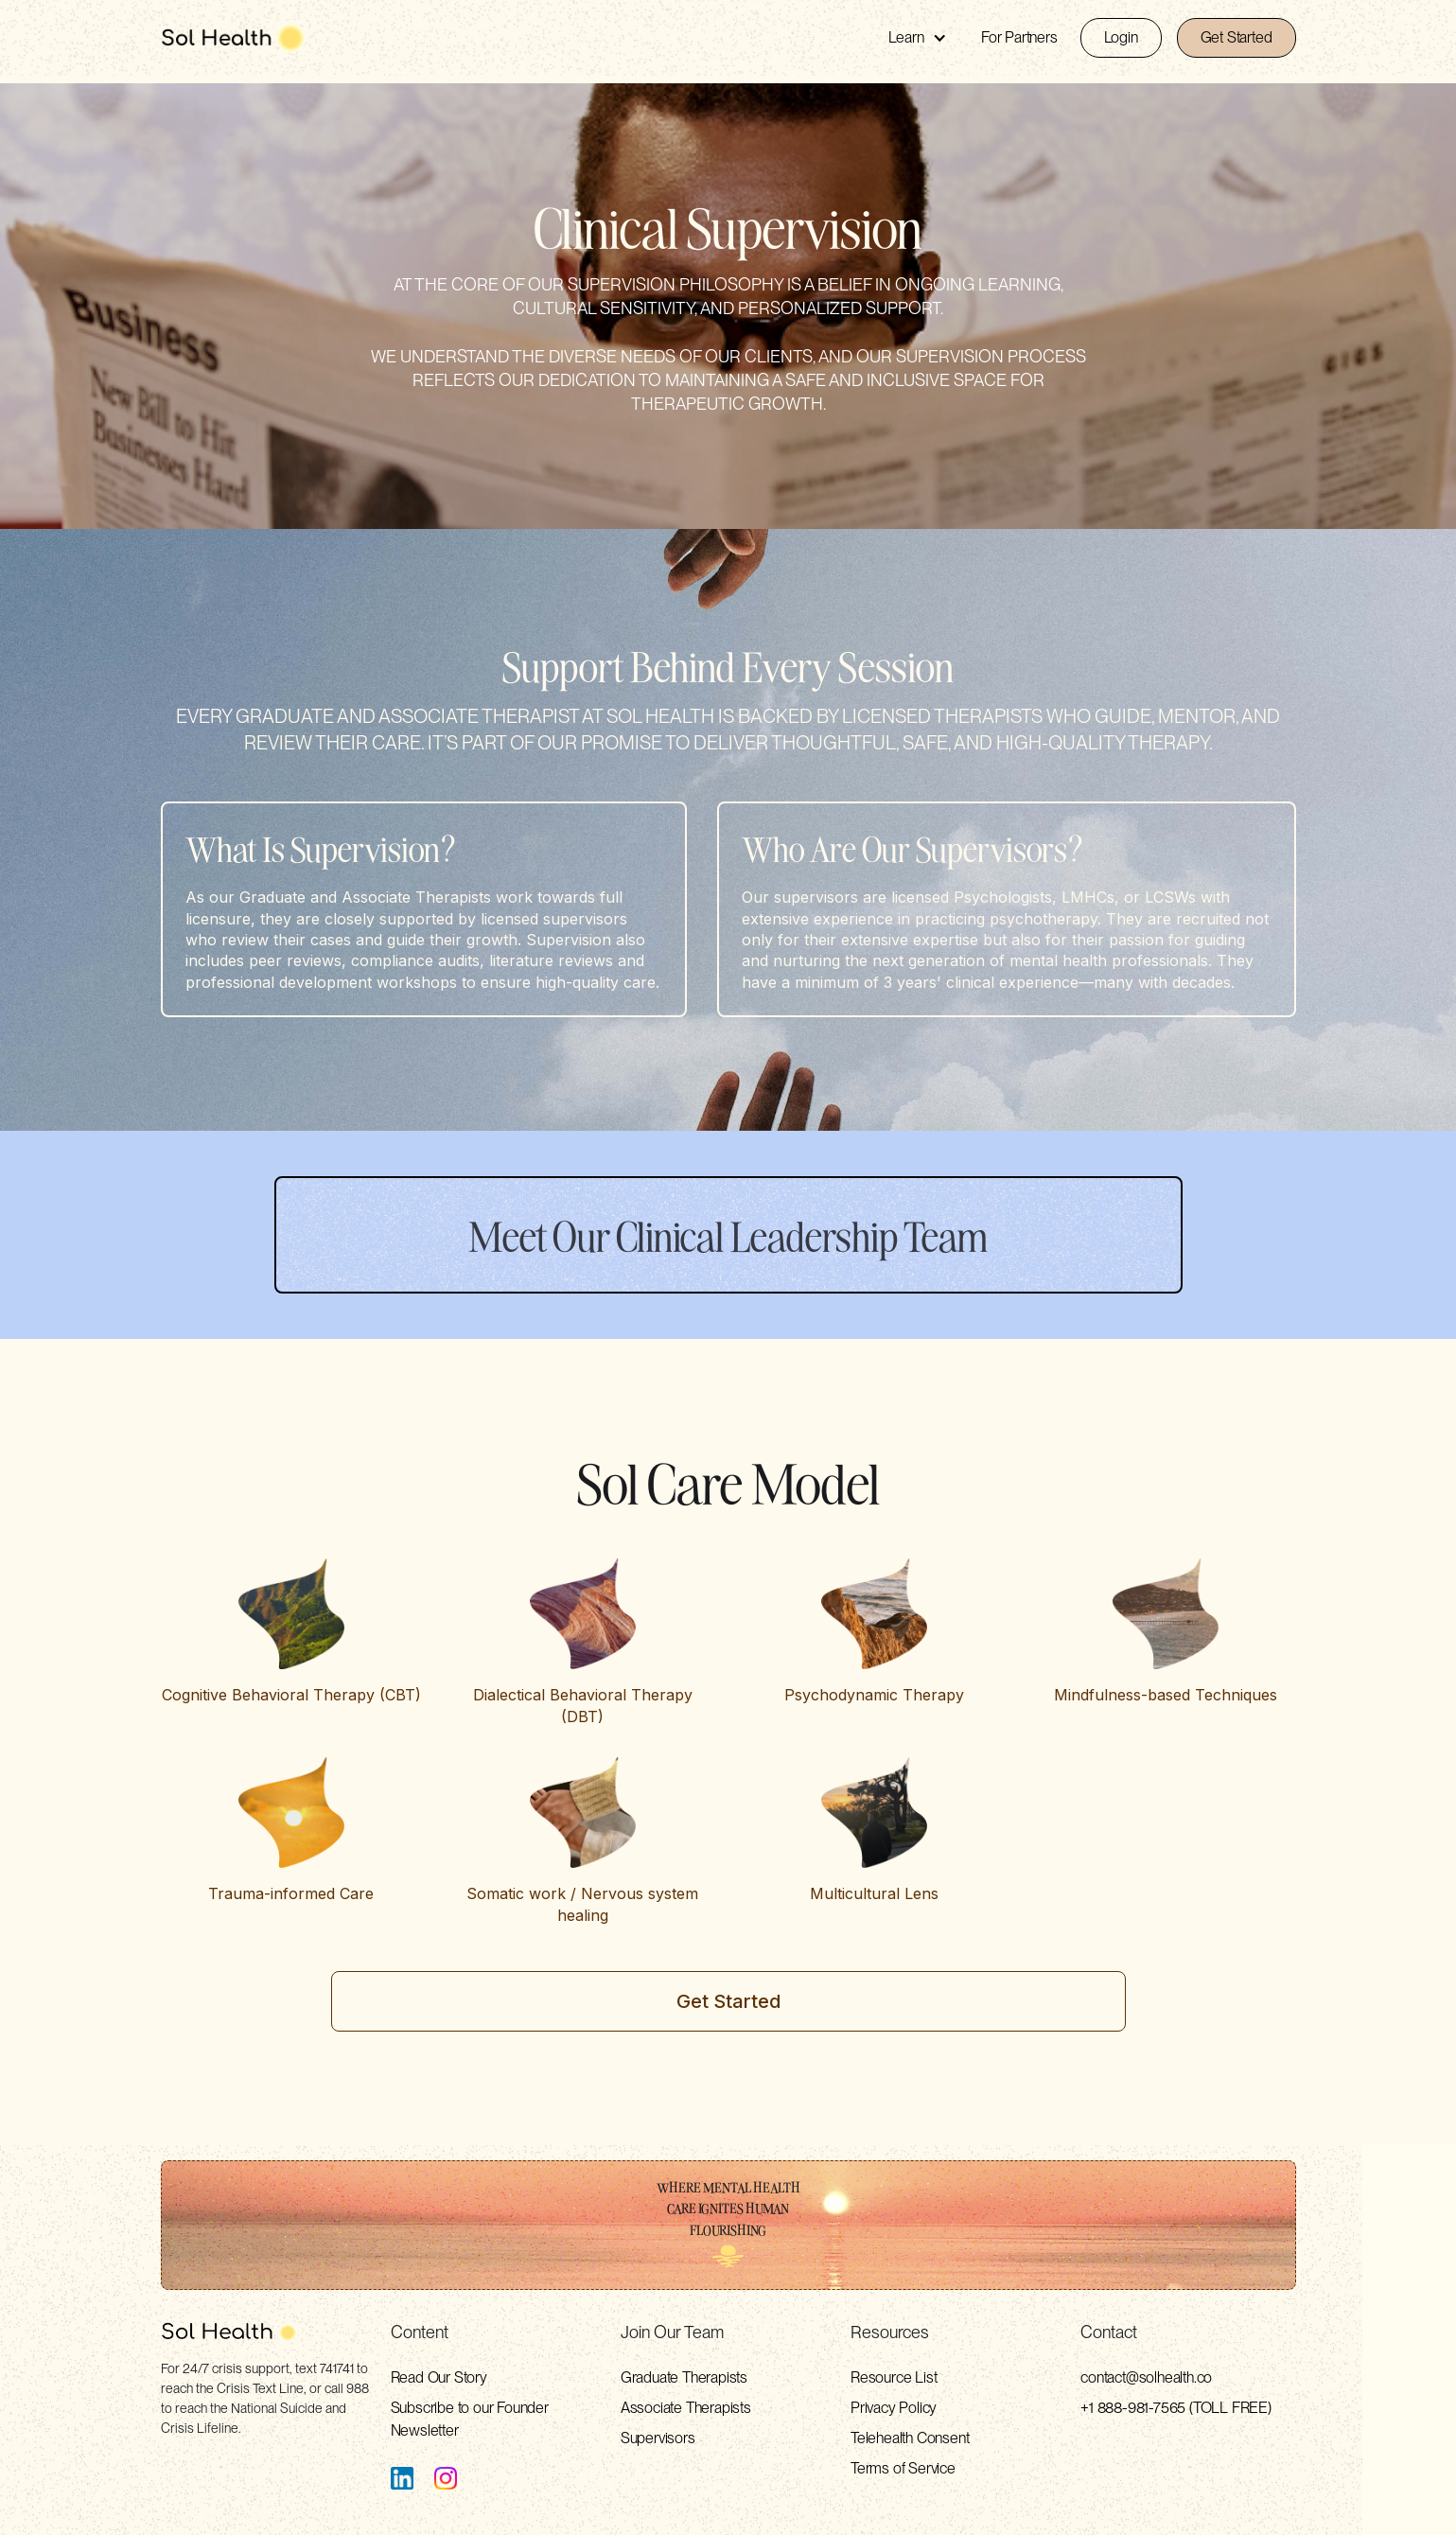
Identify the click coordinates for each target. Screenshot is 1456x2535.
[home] (234, 38)
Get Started (1236, 37)
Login (1121, 37)
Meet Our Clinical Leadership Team (727, 1234)
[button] (917, 38)
